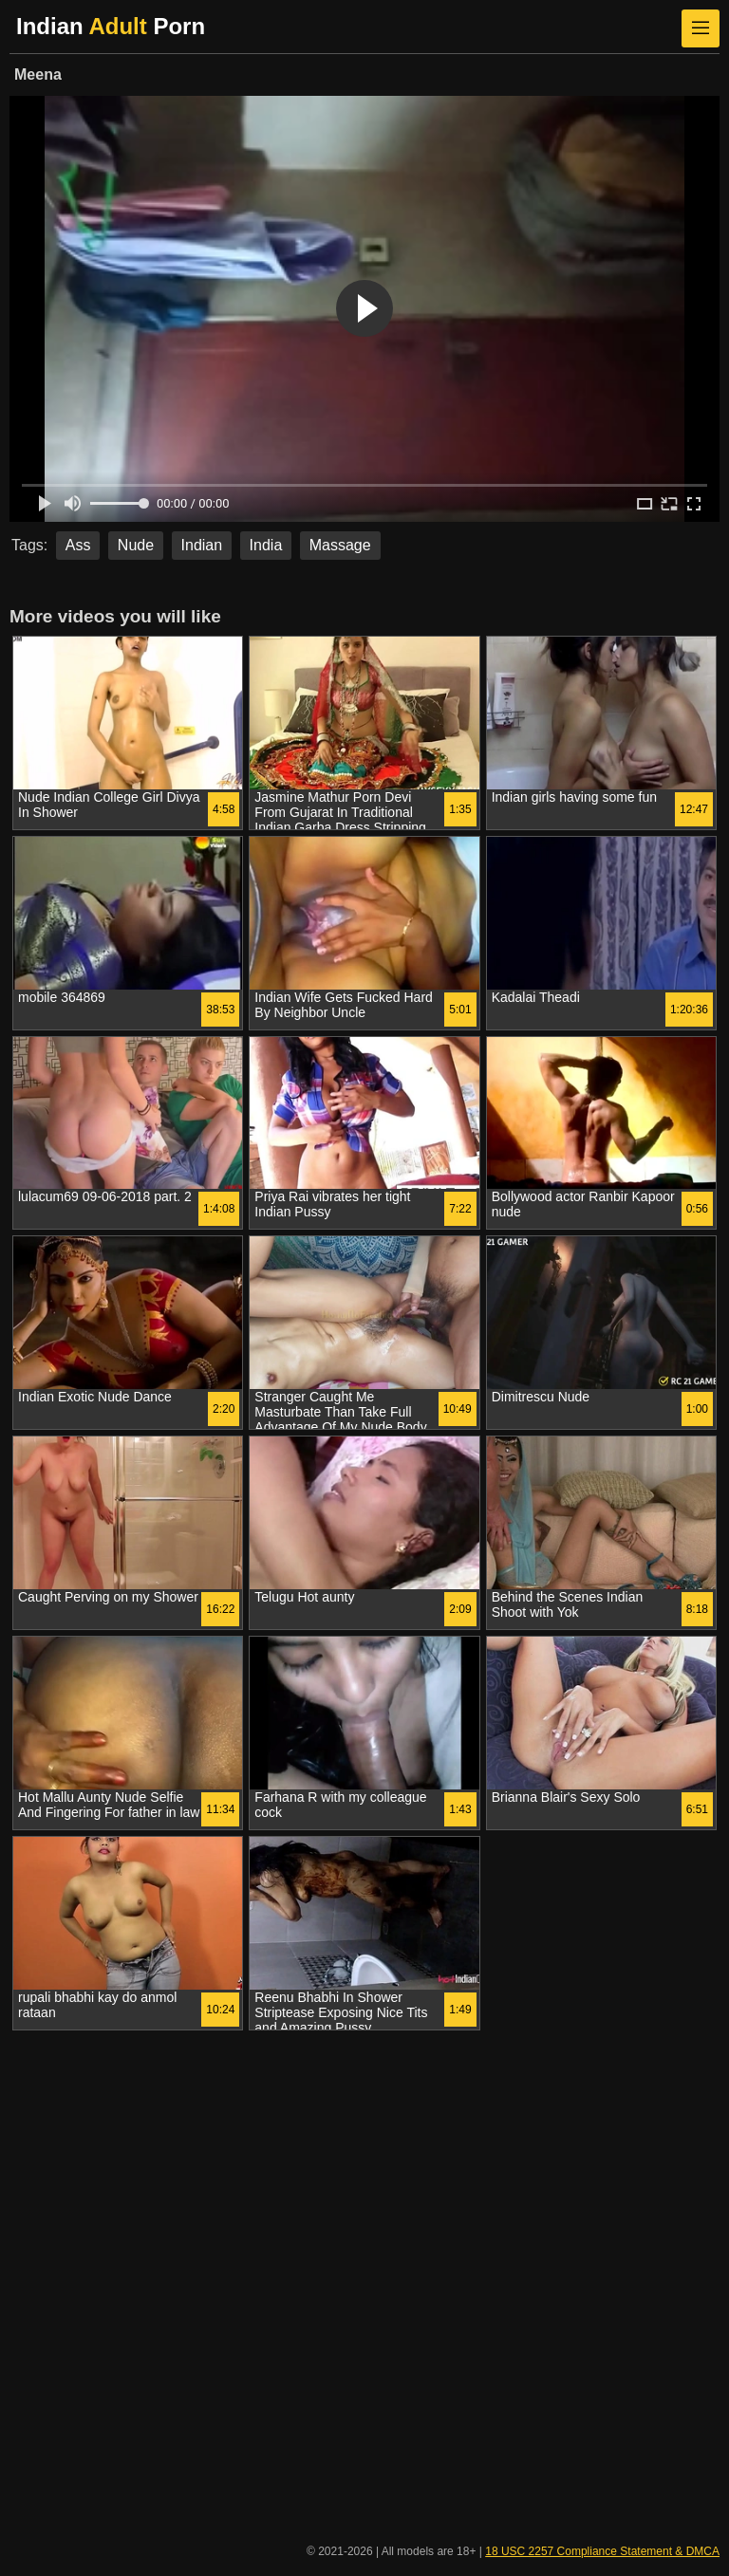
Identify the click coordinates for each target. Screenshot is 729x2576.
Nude (136, 545)
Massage (340, 545)
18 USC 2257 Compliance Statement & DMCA (602, 2551)
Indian (202, 545)
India (266, 545)
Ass (78, 545)
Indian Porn (110, 26)
